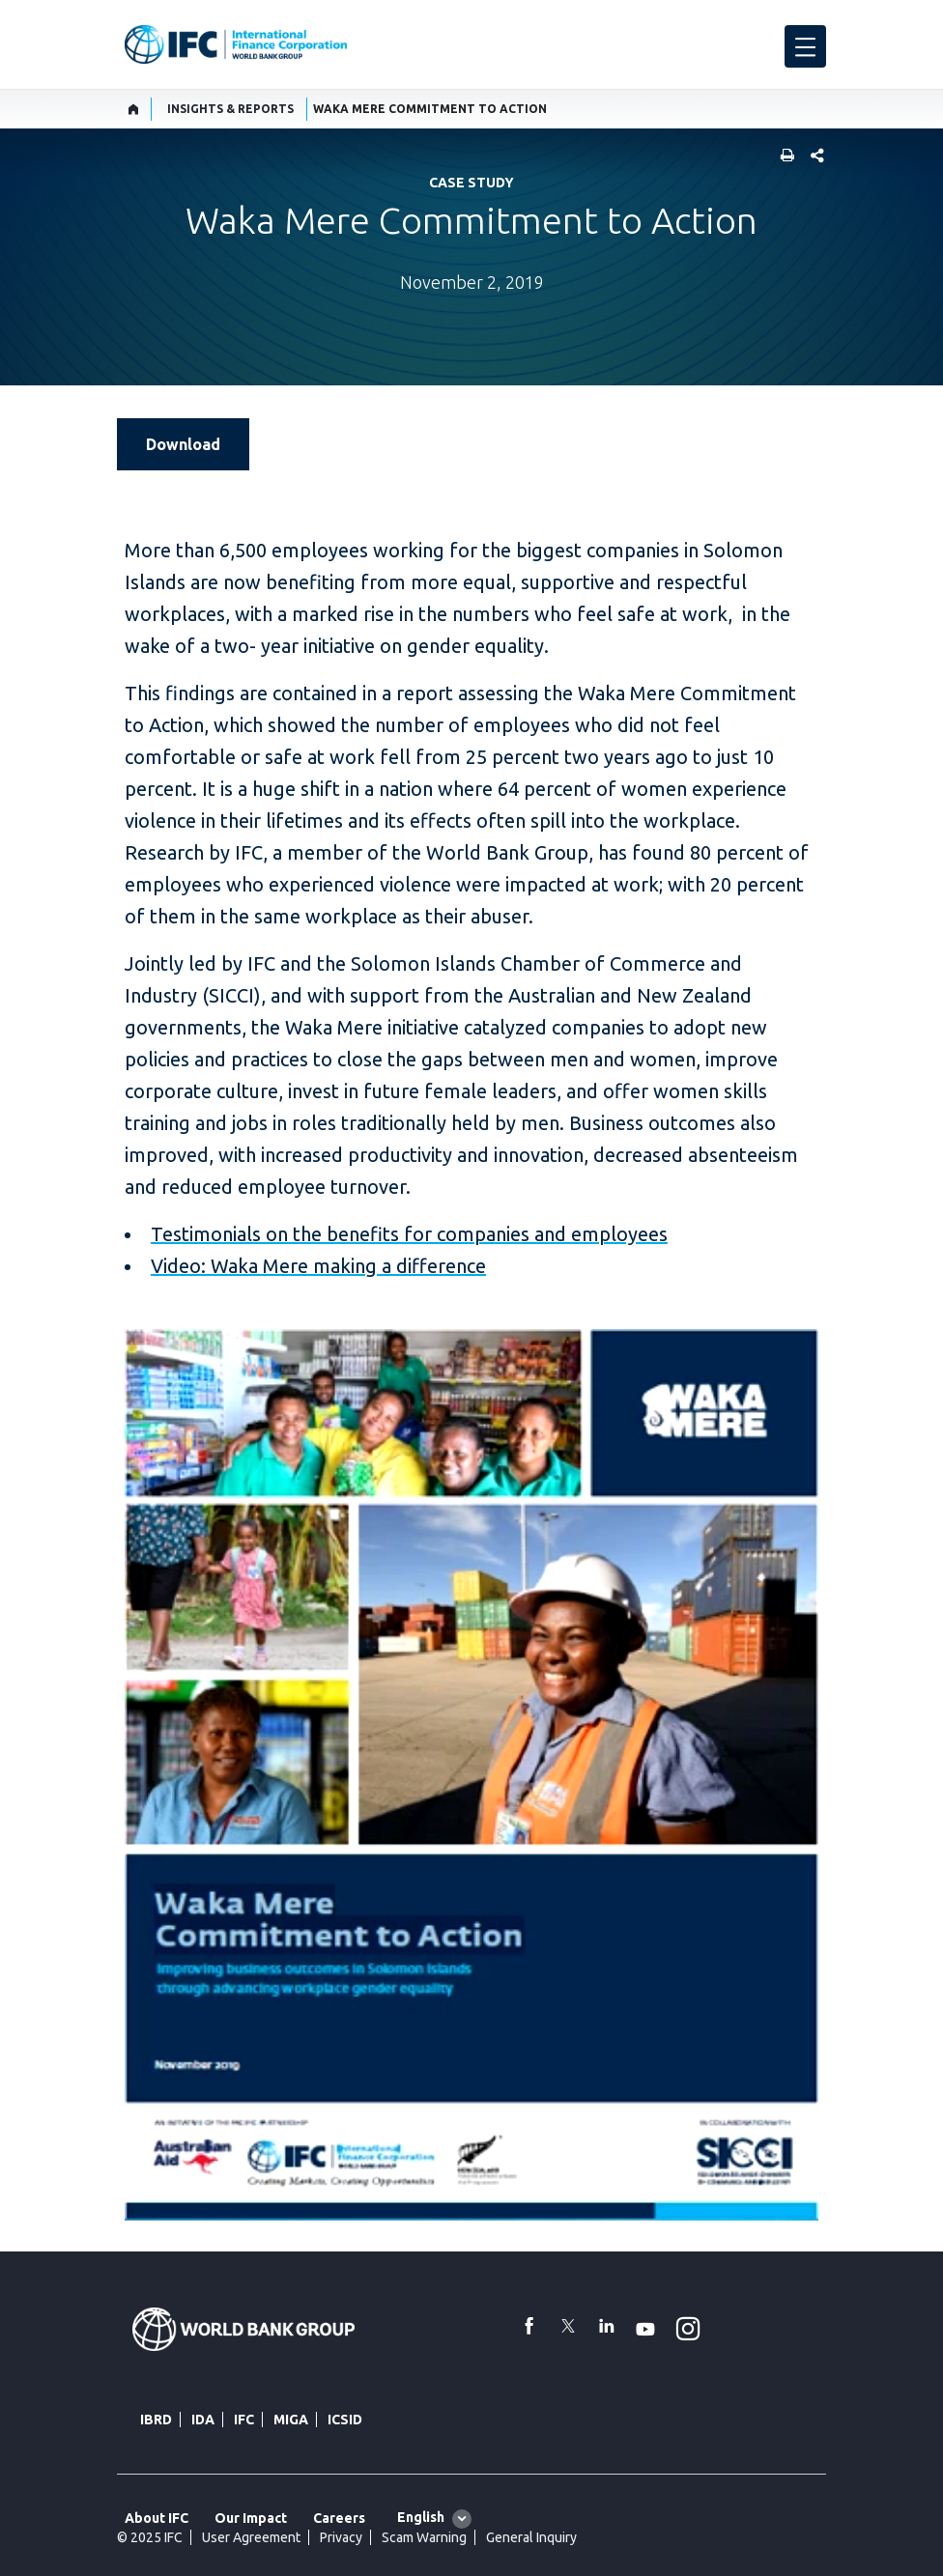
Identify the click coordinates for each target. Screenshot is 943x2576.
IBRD (156, 2419)
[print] (782, 157)
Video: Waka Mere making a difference (318, 1266)
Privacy (341, 2537)
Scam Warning (424, 2537)
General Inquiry (531, 2537)
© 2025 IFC (150, 2537)
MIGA (290, 2419)
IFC (244, 2419)
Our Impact (250, 2518)
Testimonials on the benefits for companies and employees (409, 1234)
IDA (202, 2419)
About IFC (156, 2518)
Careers (339, 2518)
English (420, 2517)
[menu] (805, 46)
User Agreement (251, 2537)
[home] (134, 109)
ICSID (345, 2419)
